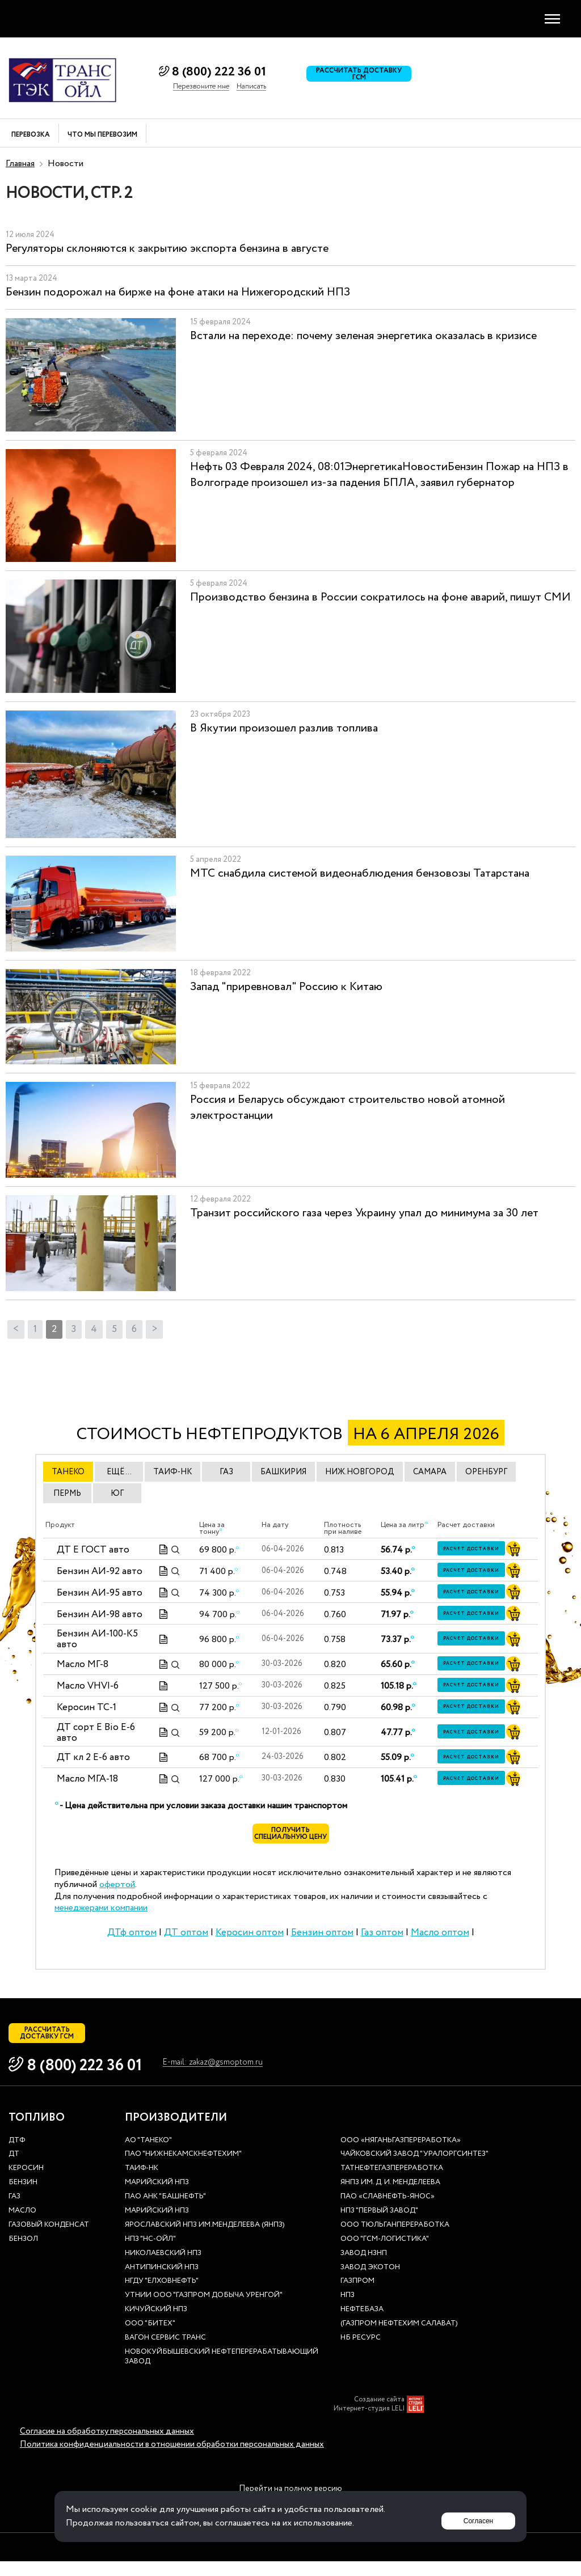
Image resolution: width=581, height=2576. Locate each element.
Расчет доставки (478, 1549)
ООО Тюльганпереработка (394, 2240)
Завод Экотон (370, 2282)
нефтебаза (362, 2324)
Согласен (473, 2516)
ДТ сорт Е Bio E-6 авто (96, 1732)
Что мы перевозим (102, 135)
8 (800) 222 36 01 (219, 72)
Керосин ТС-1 (86, 1708)
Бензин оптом (322, 1940)
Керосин (26, 2183)
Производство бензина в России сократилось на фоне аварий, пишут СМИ (380, 597)
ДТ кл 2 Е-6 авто (93, 1757)
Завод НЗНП (363, 2268)
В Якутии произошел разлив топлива (284, 728)
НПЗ (347, 2310)
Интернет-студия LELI (369, 2423)
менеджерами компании (101, 1915)
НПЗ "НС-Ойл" (150, 2254)
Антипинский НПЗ (162, 2282)
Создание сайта (379, 2414)
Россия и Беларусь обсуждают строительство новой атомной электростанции (347, 1108)
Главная (20, 163)
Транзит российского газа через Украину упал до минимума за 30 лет (364, 1213)
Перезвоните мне (201, 87)
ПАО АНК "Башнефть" (165, 2212)
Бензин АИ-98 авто (99, 1614)
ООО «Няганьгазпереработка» (400, 2155)
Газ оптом (382, 1940)
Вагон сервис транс (165, 2353)
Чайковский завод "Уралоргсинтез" (414, 2169)
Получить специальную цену (290, 1837)
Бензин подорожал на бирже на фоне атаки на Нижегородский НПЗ (178, 292)
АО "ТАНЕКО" (148, 2155)
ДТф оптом (132, 1940)
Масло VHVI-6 (88, 1686)
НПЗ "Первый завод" (379, 2226)
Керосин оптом (250, 1940)
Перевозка (30, 135)
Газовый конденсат (49, 2240)
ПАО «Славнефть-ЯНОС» (387, 2212)
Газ (14, 2212)
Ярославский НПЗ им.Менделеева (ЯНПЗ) (205, 2240)
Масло (22, 2226)
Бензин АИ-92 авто (99, 1571)
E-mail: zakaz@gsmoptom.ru (224, 2078)
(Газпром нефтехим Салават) (399, 2339)
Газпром (357, 2296)
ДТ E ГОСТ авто (93, 1549)
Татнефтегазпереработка (391, 2183)
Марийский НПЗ (157, 2197)
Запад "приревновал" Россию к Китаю (286, 987)
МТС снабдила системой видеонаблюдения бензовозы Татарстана (359, 873)
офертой (117, 1891)
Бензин (23, 2197)
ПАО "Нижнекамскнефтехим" (183, 2169)
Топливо (37, 2133)
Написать (251, 87)
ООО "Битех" (150, 2339)
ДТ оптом (186, 1940)
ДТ (14, 2169)
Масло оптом (440, 1940)
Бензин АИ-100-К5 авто (97, 1639)
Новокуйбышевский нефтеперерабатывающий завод (221, 2372)
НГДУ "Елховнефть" (162, 2296)
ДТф (17, 2155)
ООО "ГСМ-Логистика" (384, 2254)
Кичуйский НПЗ (156, 2324)
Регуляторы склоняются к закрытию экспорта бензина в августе (167, 248)
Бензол (23, 2254)
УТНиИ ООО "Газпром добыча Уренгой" (204, 2310)
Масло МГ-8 (82, 1664)
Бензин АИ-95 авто (99, 1592)
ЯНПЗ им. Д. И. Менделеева (390, 2197)
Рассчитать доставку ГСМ (366, 78)
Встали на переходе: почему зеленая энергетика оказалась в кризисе (363, 336)
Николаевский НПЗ (163, 2268)
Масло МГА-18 (87, 1779)
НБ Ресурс (360, 2353)
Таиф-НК (141, 2183)
